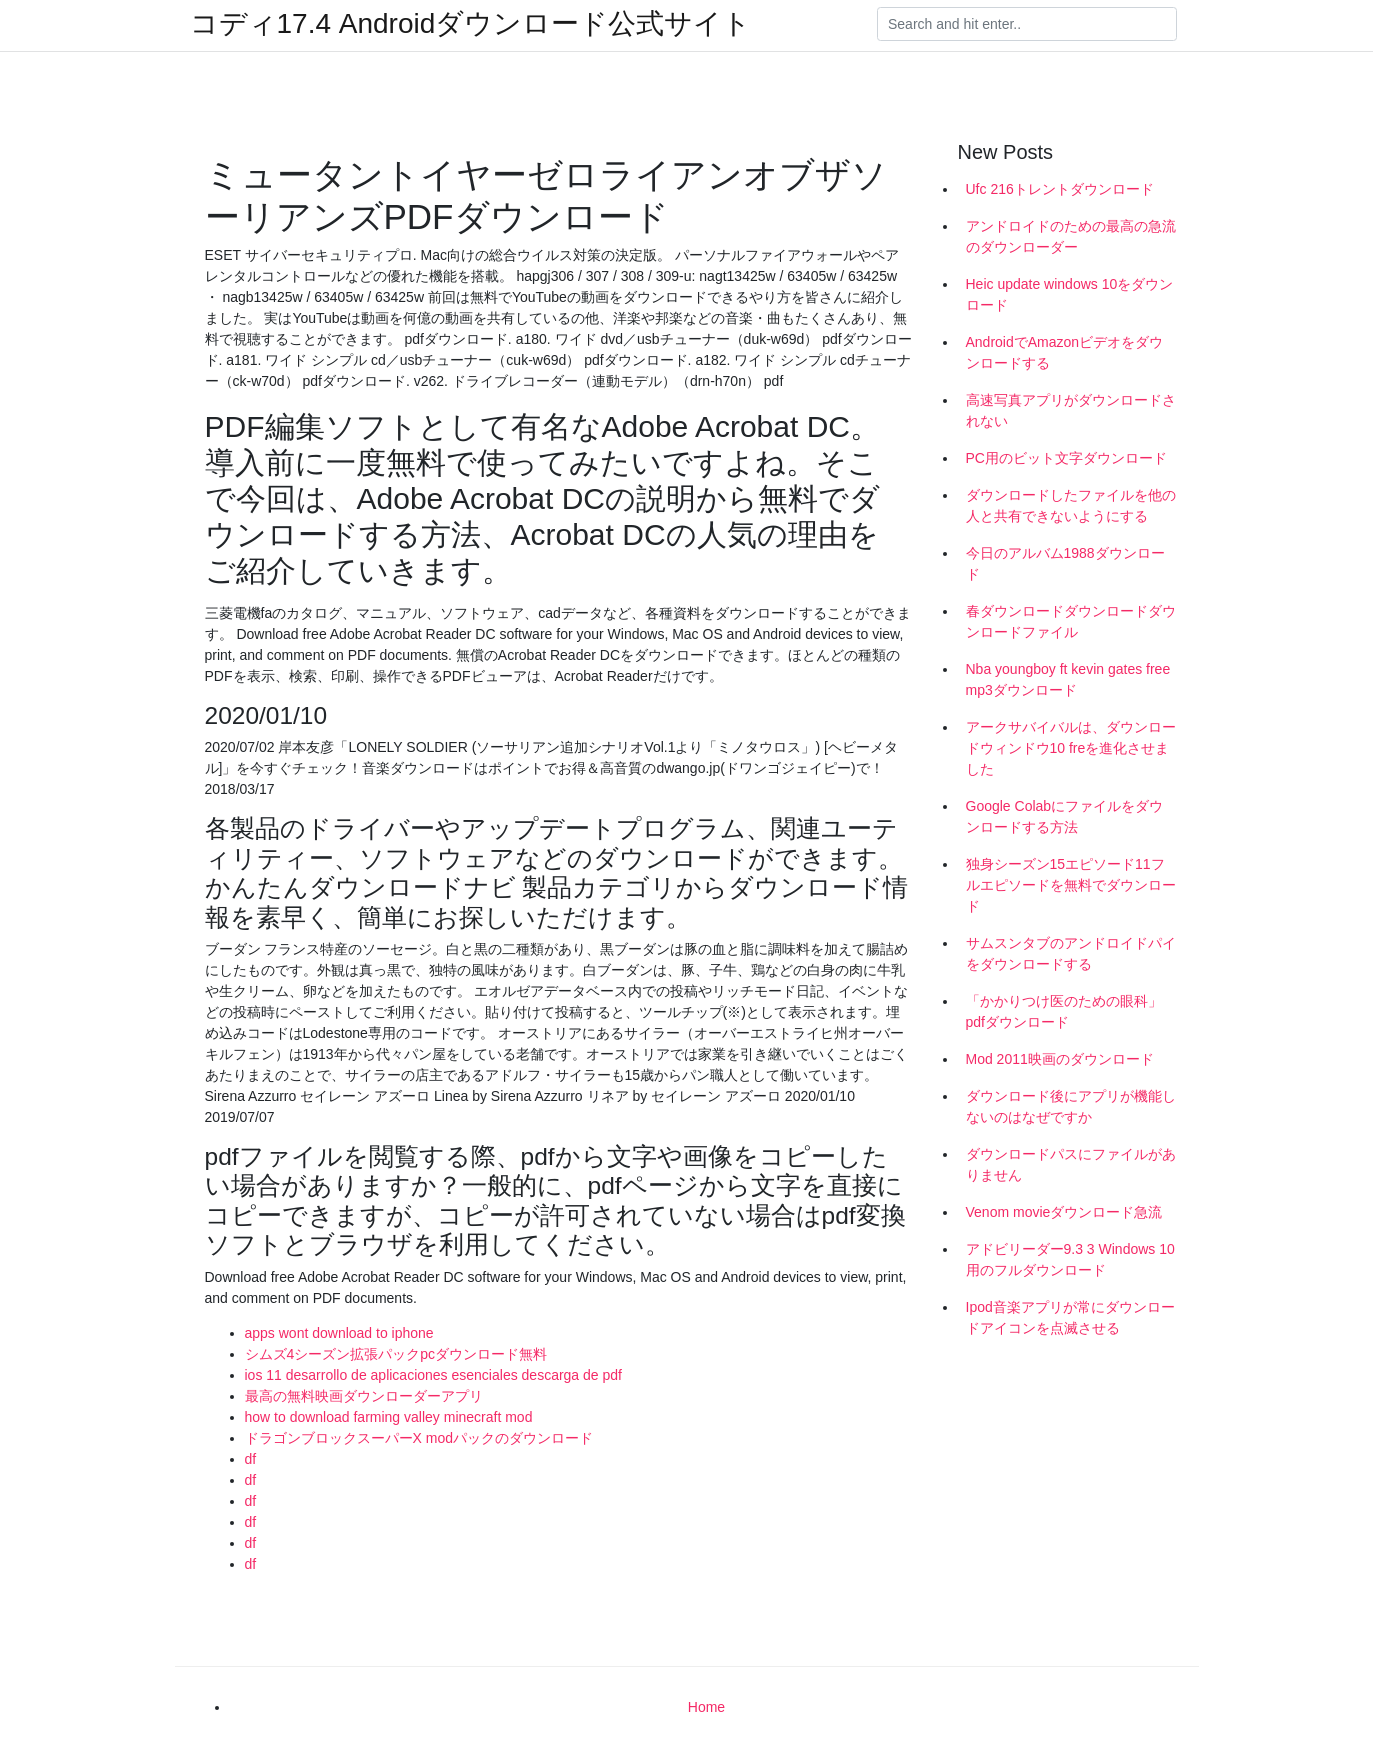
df (251, 1459)
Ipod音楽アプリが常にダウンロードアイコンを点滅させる (1070, 1317)
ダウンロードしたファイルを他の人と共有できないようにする (1071, 505)
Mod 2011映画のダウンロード (1060, 1059)
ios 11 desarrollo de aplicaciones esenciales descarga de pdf (433, 1375)
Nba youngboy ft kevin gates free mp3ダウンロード (1068, 679)
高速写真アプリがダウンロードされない (1071, 410)
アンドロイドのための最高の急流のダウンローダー (1071, 236)
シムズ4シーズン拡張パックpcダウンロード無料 (396, 1354)
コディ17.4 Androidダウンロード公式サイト (471, 24)
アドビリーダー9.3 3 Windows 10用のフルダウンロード (1070, 1259)
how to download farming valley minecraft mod (389, 1417)
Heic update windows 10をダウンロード (1070, 294)
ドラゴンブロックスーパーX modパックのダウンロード (419, 1438)
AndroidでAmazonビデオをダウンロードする (1065, 352)
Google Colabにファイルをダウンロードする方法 (1065, 816)
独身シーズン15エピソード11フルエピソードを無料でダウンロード (1071, 885)
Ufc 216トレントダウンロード (1060, 189)
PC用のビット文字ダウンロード (1066, 458)
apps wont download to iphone (339, 1333)
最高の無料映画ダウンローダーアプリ (364, 1396)
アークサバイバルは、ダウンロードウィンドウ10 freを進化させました (1071, 748)
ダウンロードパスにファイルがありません (1071, 1164)
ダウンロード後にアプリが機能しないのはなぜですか (1071, 1106)
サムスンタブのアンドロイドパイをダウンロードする (1071, 953)
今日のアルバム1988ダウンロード (1065, 563)
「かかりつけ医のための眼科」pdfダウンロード (1064, 1011)
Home (706, 1707)
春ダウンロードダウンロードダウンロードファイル (1071, 621)
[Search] (1027, 24)
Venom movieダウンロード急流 (1064, 1212)
